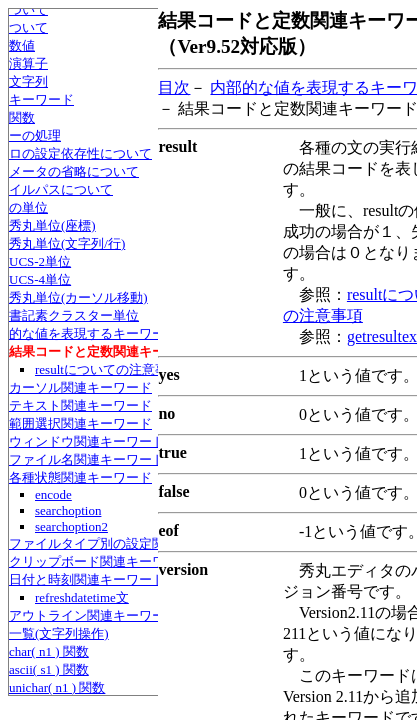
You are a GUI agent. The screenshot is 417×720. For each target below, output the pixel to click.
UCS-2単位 (40, 261)
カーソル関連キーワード (80, 387)
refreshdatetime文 (82, 597)
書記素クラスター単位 (74, 315)
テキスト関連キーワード (80, 405)
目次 (174, 87)
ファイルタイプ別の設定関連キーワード (126, 543)
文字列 (28, 81)
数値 (22, 45)
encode (53, 494)
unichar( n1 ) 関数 (57, 687)
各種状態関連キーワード (80, 477)
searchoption (68, 510)
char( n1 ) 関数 (49, 651)
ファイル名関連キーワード (87, 459)
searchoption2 (71, 526)
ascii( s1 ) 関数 (49, 669)
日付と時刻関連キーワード (87, 579)
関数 (22, 117)
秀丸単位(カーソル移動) (78, 297)
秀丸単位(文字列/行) (67, 243)
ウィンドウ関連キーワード (87, 441)
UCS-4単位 (40, 279)
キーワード (41, 99)
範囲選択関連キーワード (80, 423)
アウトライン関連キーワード (93, 615)
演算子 (28, 63)
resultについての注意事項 (108, 369)
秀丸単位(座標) (52, 225)
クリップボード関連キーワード (100, 561)
